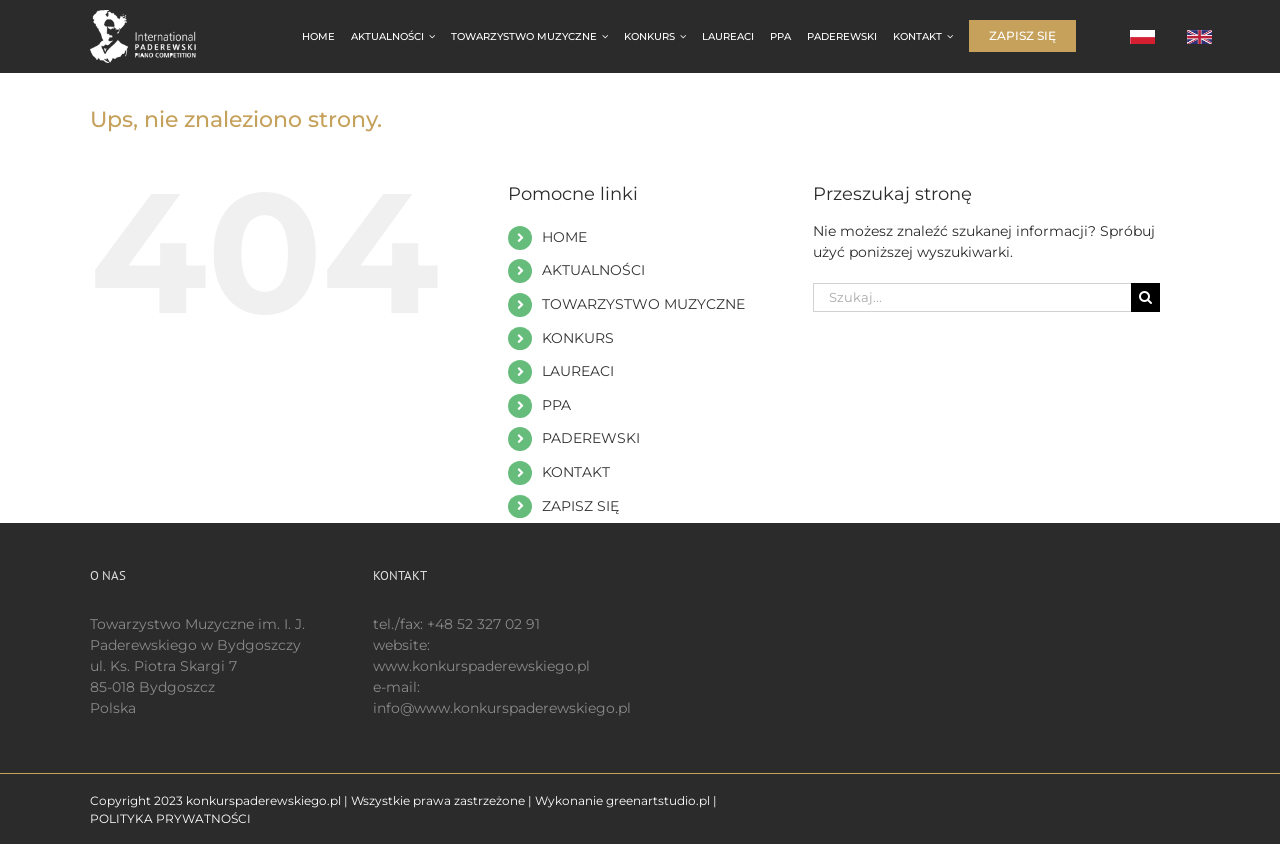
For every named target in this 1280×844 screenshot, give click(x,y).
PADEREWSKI (591, 438)
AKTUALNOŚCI (593, 270)
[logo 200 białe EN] (154, 17)
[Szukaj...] (972, 297)
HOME (564, 237)
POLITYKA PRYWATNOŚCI (170, 818)
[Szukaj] (1145, 297)
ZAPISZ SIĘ (580, 506)
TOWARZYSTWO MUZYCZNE (643, 304)
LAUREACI (578, 371)
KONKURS (578, 338)
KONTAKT (576, 472)
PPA (556, 405)
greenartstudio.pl (658, 800)
